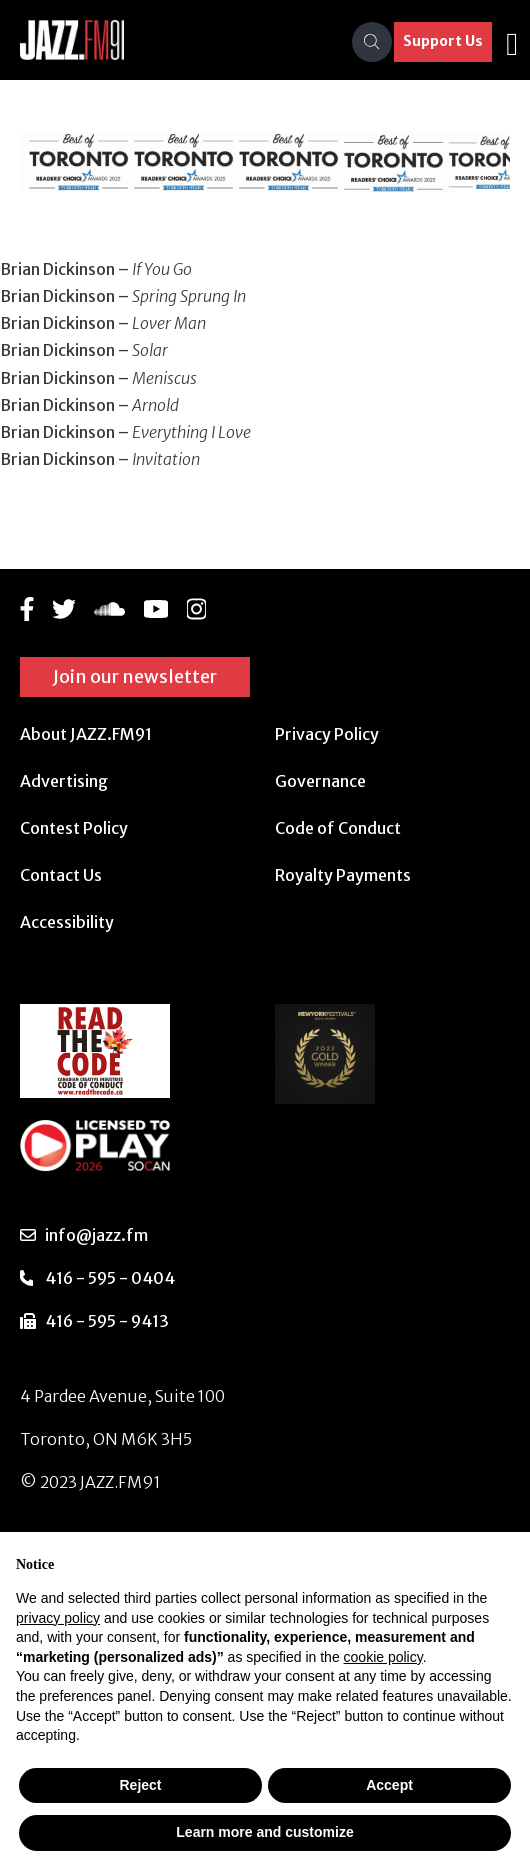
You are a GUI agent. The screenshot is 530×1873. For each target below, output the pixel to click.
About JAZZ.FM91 (86, 734)
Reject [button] (140, 1785)
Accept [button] (389, 1785)
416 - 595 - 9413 (107, 1321)
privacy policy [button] (58, 1618)
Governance (320, 781)
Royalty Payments (343, 875)
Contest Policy (74, 828)
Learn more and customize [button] (264, 1832)
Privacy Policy (327, 734)
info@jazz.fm (96, 1235)
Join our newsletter (135, 676)
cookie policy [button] (383, 1657)
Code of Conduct (338, 828)
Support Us (443, 41)
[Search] (372, 42)
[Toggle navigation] (512, 42)
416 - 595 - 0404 (110, 1278)
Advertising (64, 781)
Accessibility (67, 922)
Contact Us (61, 875)
